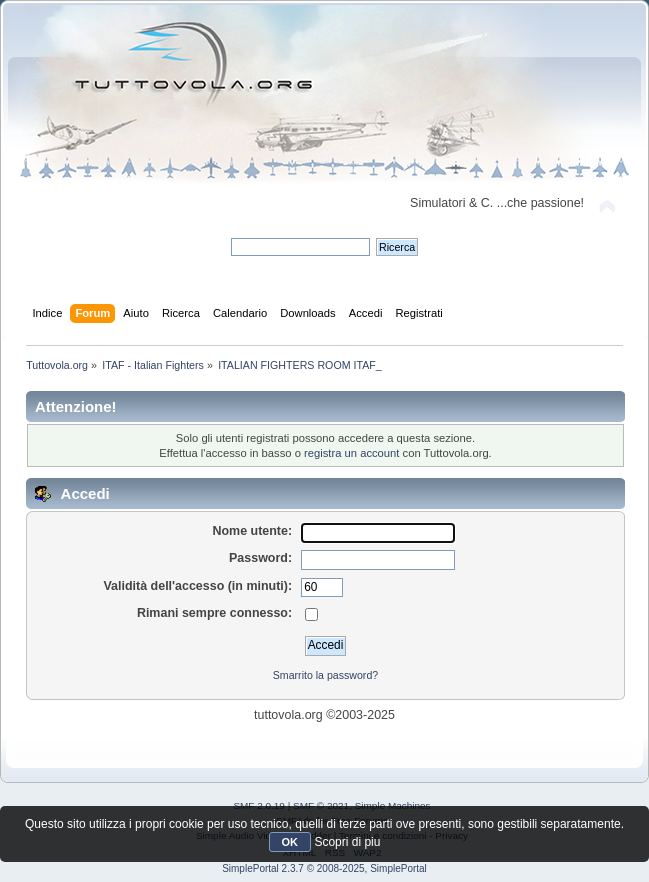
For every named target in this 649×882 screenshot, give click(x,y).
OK (290, 842)
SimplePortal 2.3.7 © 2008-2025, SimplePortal (324, 868)
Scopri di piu (347, 842)
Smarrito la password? (325, 675)
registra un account (351, 453)
